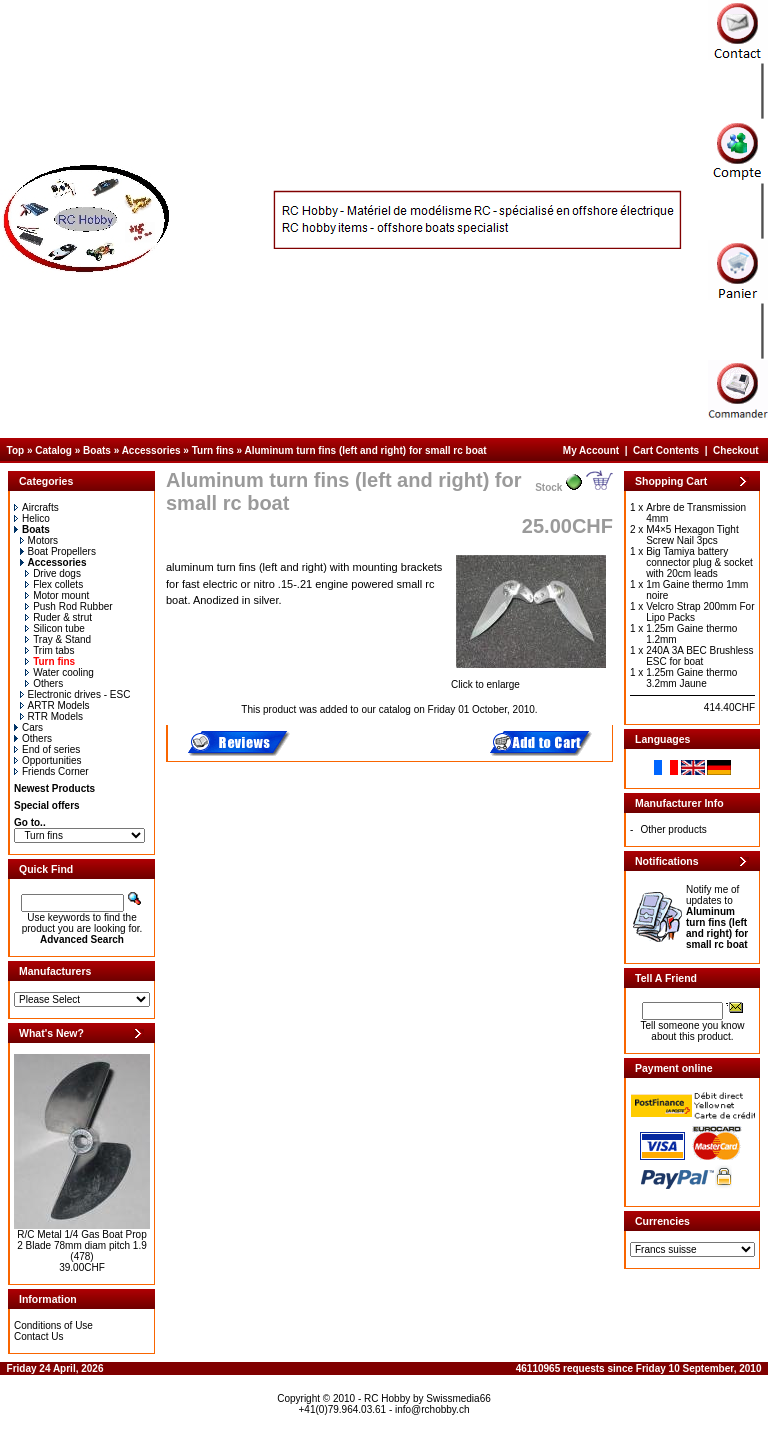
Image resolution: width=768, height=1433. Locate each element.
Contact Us (38, 1336)
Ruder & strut (58, 617)
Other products (674, 829)
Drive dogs (53, 573)
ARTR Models (55, 705)
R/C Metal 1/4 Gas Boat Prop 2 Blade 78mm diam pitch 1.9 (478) (82, 1245)
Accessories (151, 450)
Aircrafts (36, 507)
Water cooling (59, 672)
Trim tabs (49, 650)
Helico (32, 518)
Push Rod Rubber (69, 606)
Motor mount (57, 595)
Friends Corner (51, 771)
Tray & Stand (58, 639)
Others (44, 683)
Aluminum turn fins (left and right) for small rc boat (365, 450)
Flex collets (54, 584)
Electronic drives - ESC (75, 694)
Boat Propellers (58, 551)
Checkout (736, 450)
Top (16, 450)
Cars (28, 727)
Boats (97, 450)
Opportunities (47, 760)
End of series (47, 749)
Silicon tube (55, 628)
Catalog (53, 450)
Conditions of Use (53, 1325)
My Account (591, 450)
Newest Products (54, 788)
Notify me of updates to (717, 917)
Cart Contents (666, 450)
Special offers (47, 805)
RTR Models (51, 716)
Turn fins (213, 450)
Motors (39, 540)
